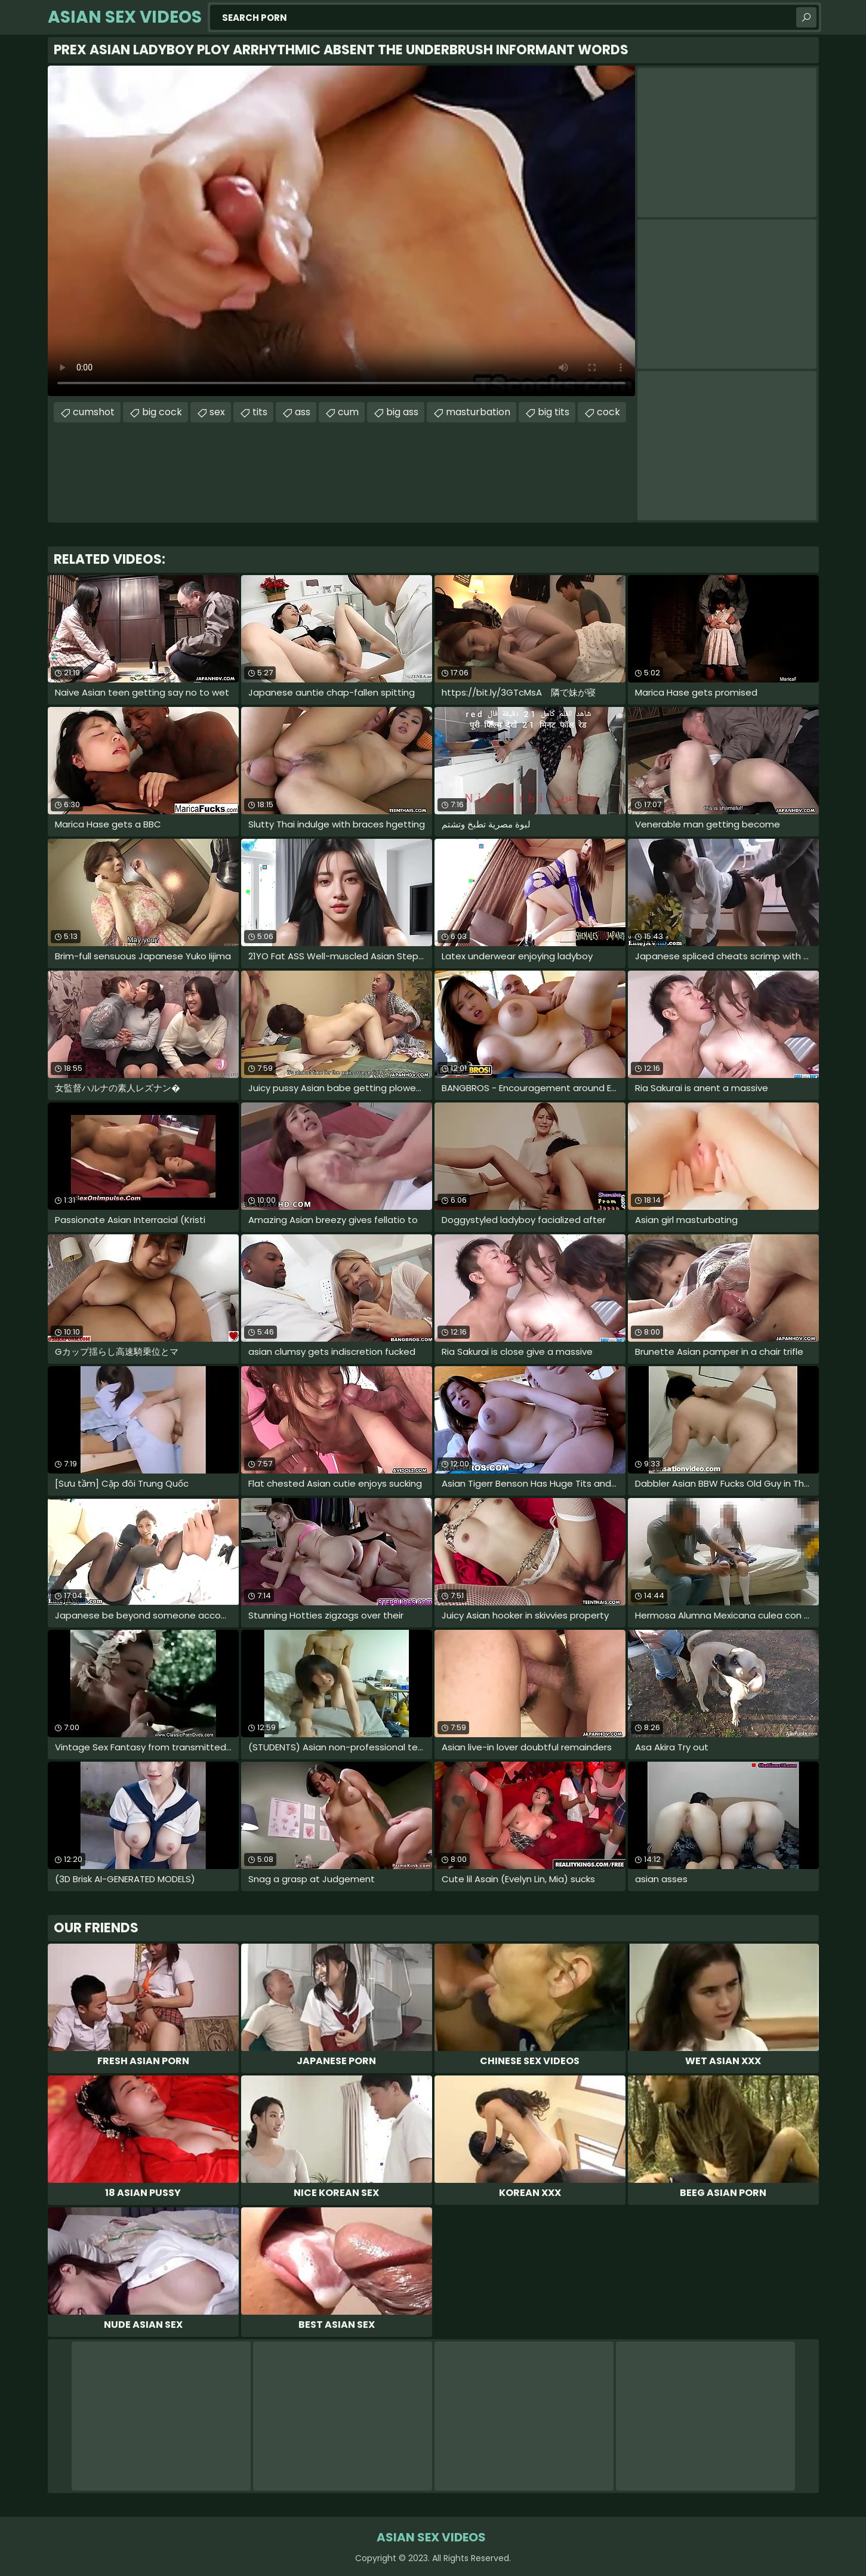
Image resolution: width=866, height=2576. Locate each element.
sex (217, 412)
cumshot (94, 412)
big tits (553, 412)
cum (348, 412)
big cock (162, 412)
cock (608, 412)
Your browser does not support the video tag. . (341, 231)
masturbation (478, 412)
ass (302, 412)
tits (259, 412)
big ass (402, 412)
